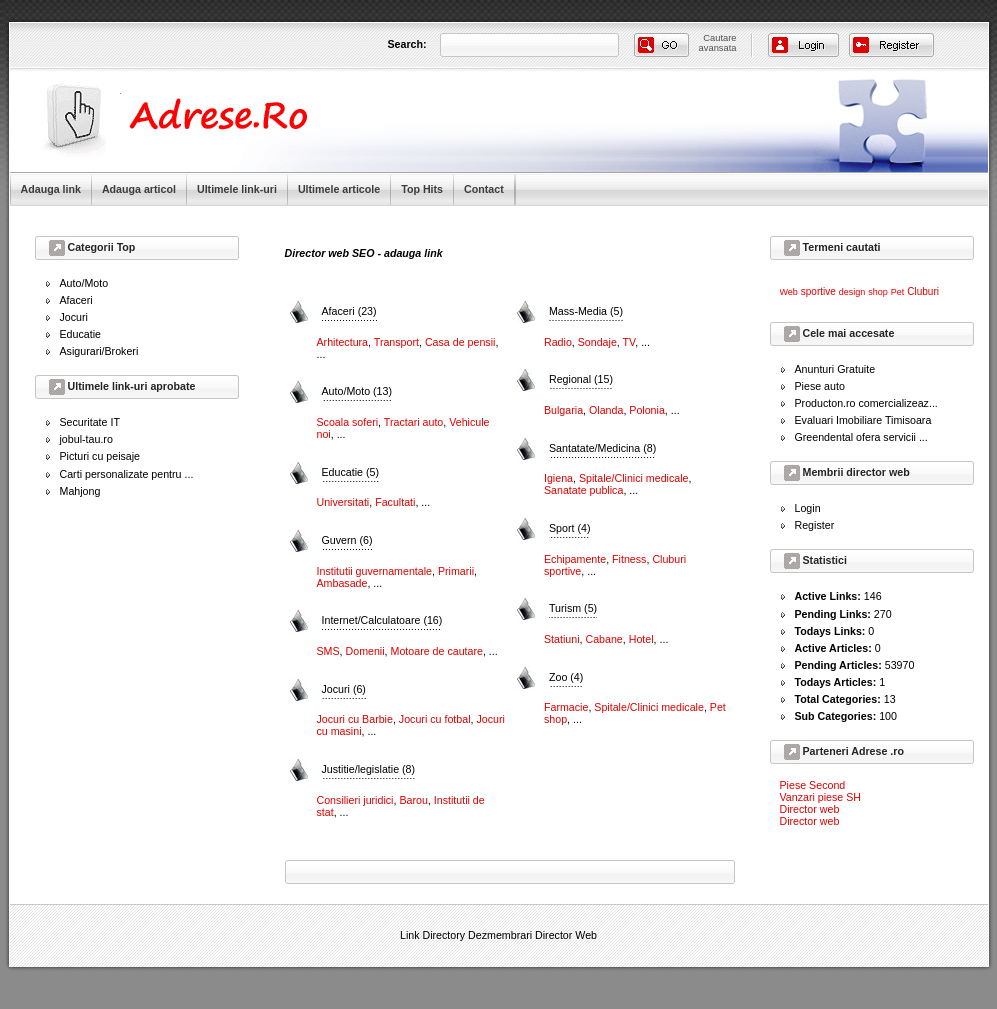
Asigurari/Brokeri (99, 351)
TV (629, 342)
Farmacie (566, 707)
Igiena (558, 478)
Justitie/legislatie (369, 769)
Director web (810, 809)
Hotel (641, 639)
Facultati (395, 502)
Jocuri (74, 317)
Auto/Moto (84, 283)
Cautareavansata (718, 43)
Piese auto (820, 386)
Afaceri (76, 300)
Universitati (343, 502)
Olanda (606, 410)
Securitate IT (90, 422)
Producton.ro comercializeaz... (866, 403)
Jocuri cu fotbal (435, 719)
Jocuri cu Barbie (355, 719)
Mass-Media (586, 311)
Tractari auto (413, 422)
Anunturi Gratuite (835, 369)
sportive (818, 291)
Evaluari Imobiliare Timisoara (863, 420)
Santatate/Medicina (602, 448)
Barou (413, 800)
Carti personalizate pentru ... (127, 474)
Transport (396, 342)
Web (789, 292)
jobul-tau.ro (86, 439)
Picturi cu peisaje (100, 456)
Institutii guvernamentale (375, 571)
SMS (328, 651)
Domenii (365, 651)
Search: (407, 44)
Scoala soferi (348, 422)
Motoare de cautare (437, 651)
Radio (558, 342)
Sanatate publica (583, 490)
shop (878, 292)
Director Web (566, 935)
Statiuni (562, 639)
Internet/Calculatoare (382, 620)
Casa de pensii (460, 342)
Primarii (456, 571)
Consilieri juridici (355, 800)
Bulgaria (563, 410)
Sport (569, 528)
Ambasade (342, 583)
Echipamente (575, 559)
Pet (898, 292)
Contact (484, 189)
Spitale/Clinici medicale (634, 478)
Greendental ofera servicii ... (861, 437)
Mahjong (80, 491)
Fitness (629, 559)
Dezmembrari (500, 935)
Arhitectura (343, 342)
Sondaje (597, 342)
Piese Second (813, 785)
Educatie (80, 334)
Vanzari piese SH (821, 797)
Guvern (347, 540)
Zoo (566, 677)
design (852, 292)
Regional (581, 379)
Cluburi (923, 291)
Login (808, 508)
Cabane (603, 639)
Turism (573, 608)
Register (815, 525)
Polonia (647, 410)
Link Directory (432, 935)
